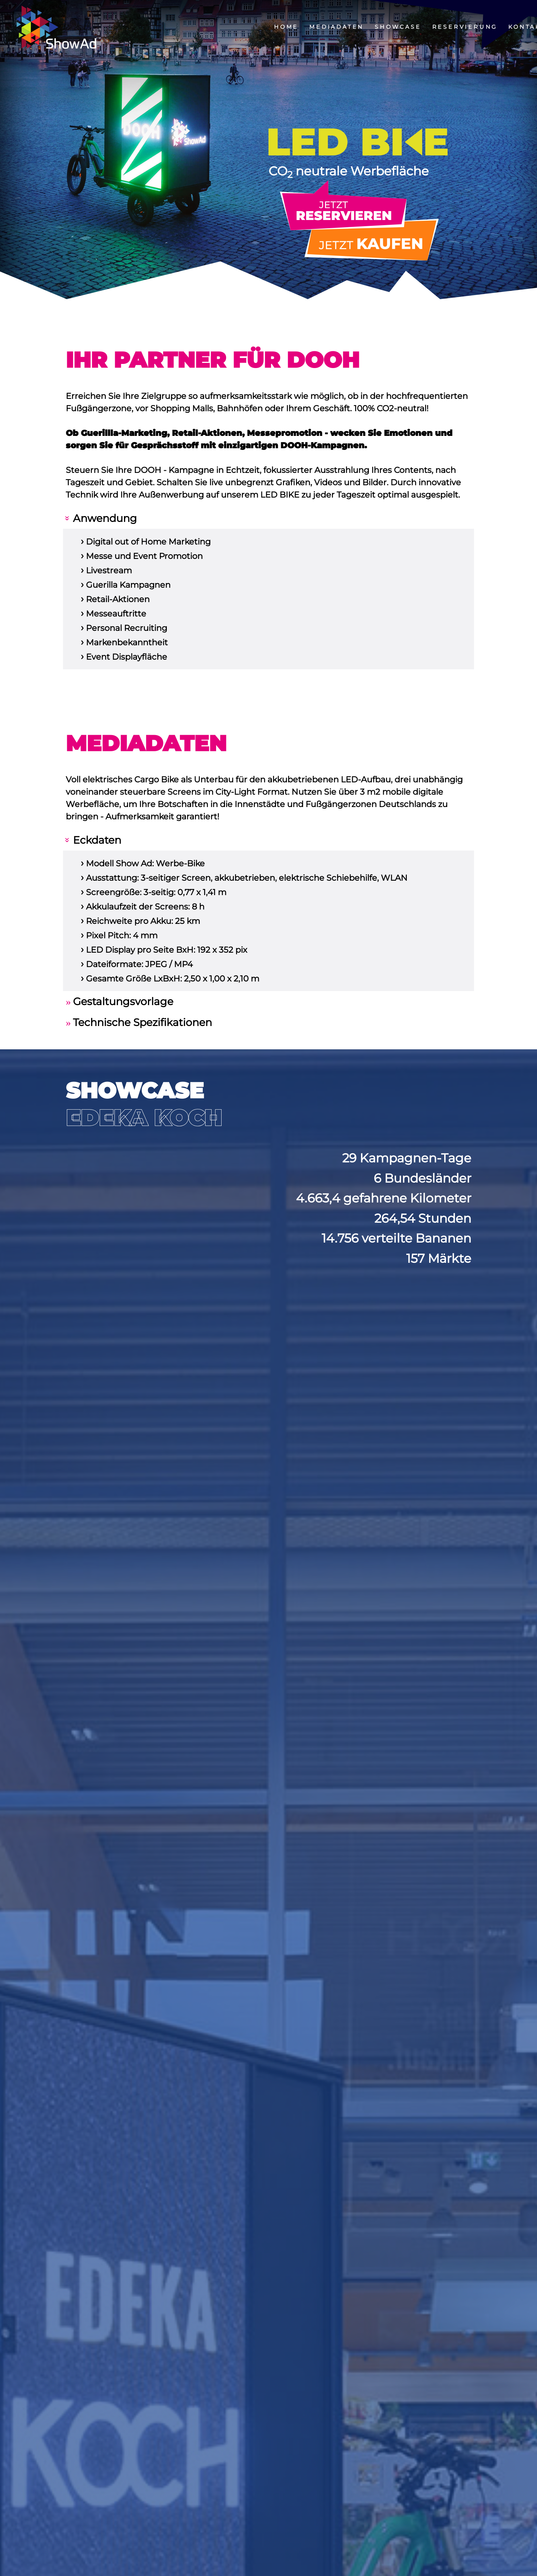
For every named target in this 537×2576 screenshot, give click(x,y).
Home (286, 27)
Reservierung (465, 27)
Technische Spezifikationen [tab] (142, 1022)
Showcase (398, 27)
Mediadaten (336, 27)
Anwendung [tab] (105, 518)
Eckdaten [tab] (97, 840)
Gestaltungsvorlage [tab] (123, 1001)
